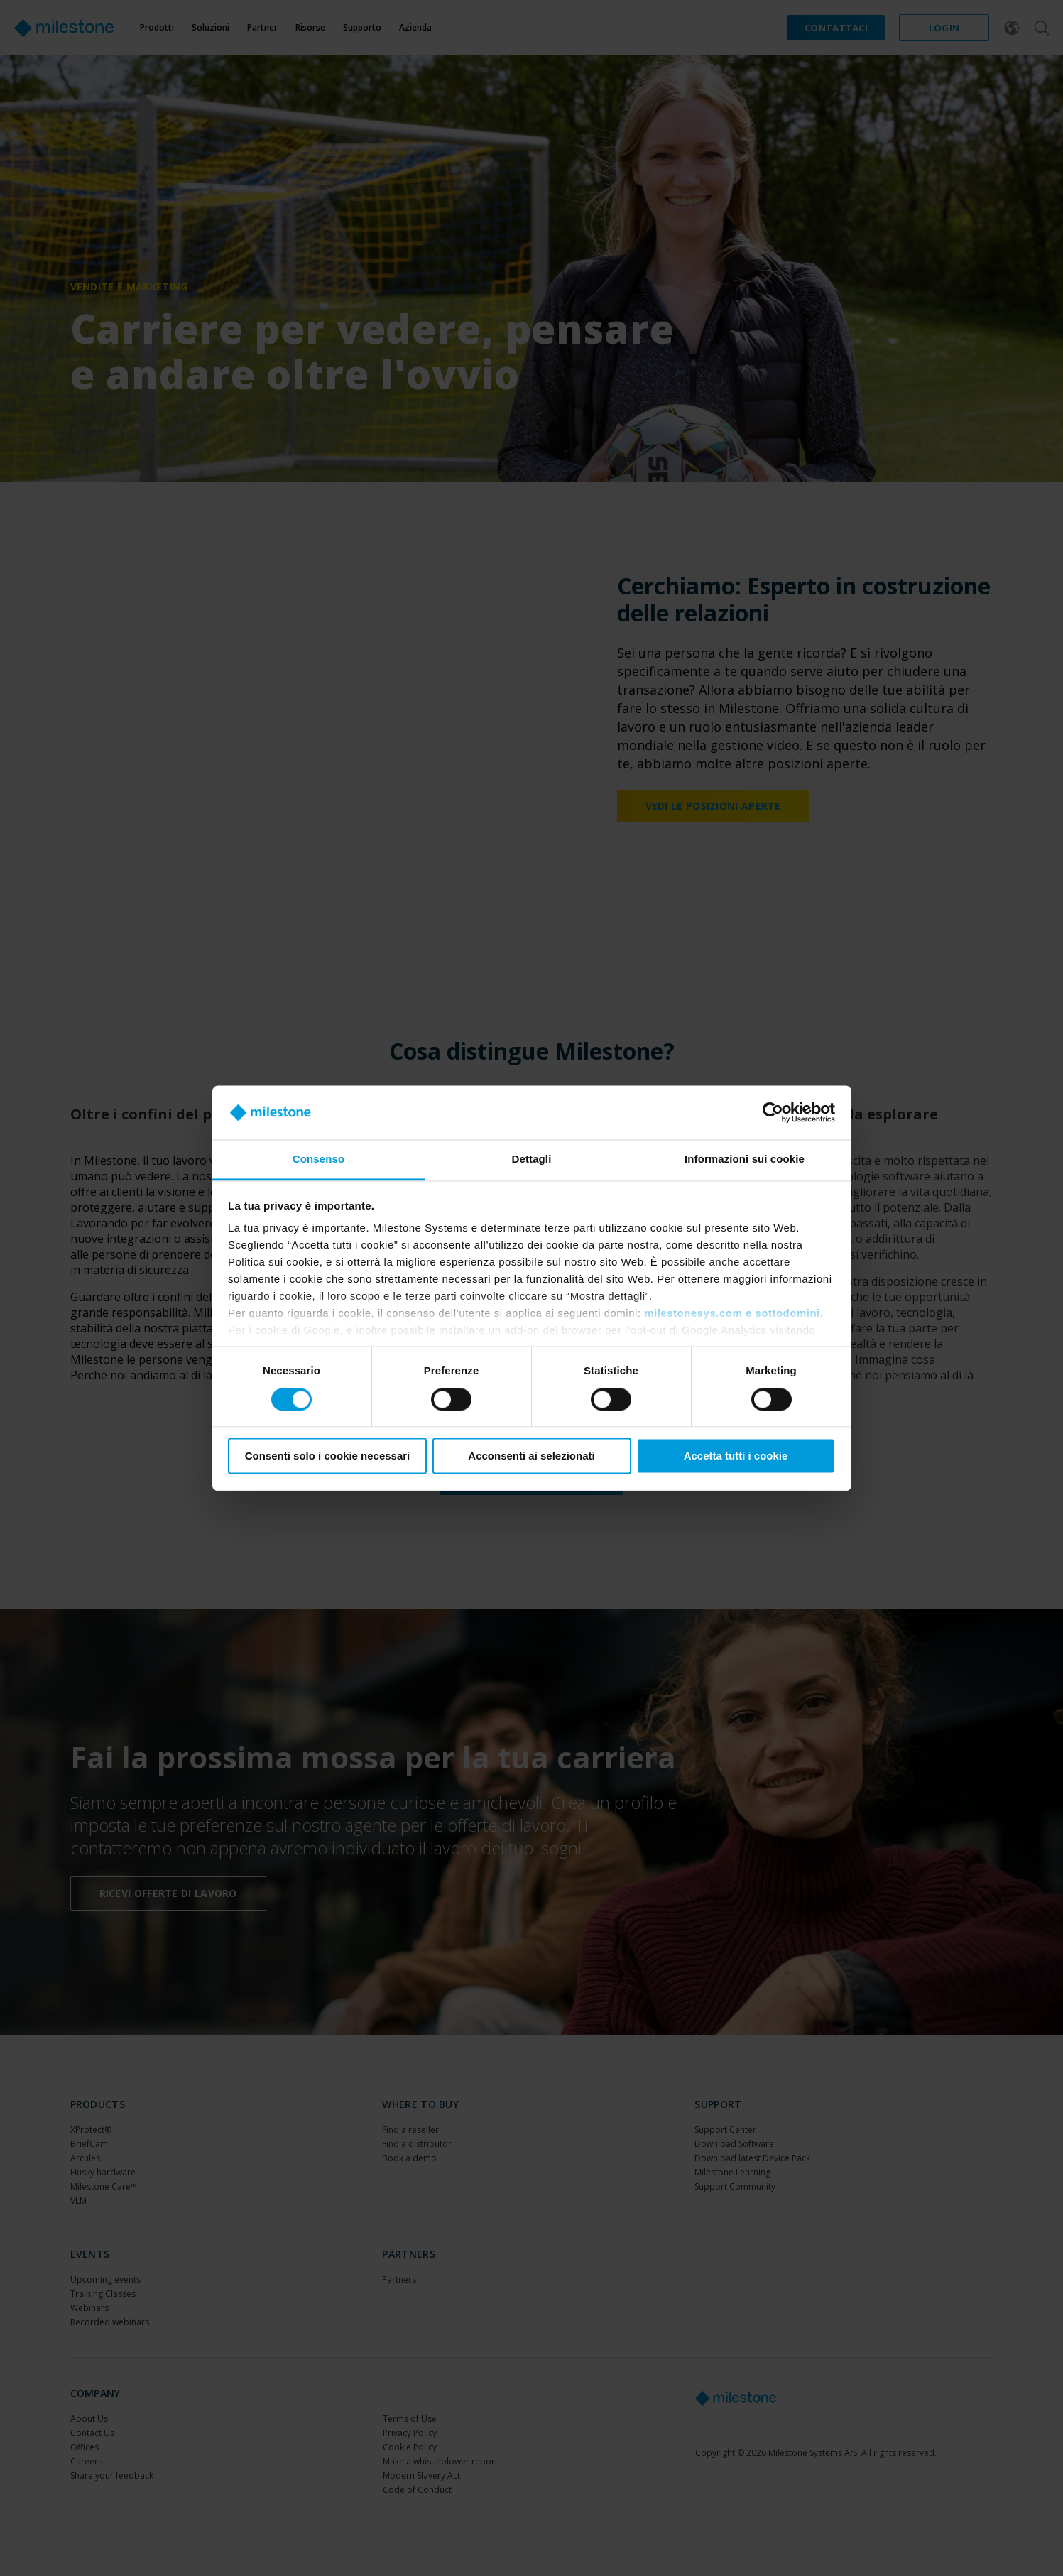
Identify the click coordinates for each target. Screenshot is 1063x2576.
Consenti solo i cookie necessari (327, 1456)
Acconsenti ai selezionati (531, 1456)
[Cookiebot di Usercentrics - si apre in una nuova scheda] (773, 1112)
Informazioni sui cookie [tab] (745, 1159)
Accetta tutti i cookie (736, 1456)
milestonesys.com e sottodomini (732, 1314)
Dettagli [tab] (532, 1159)
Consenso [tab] (318, 1159)
